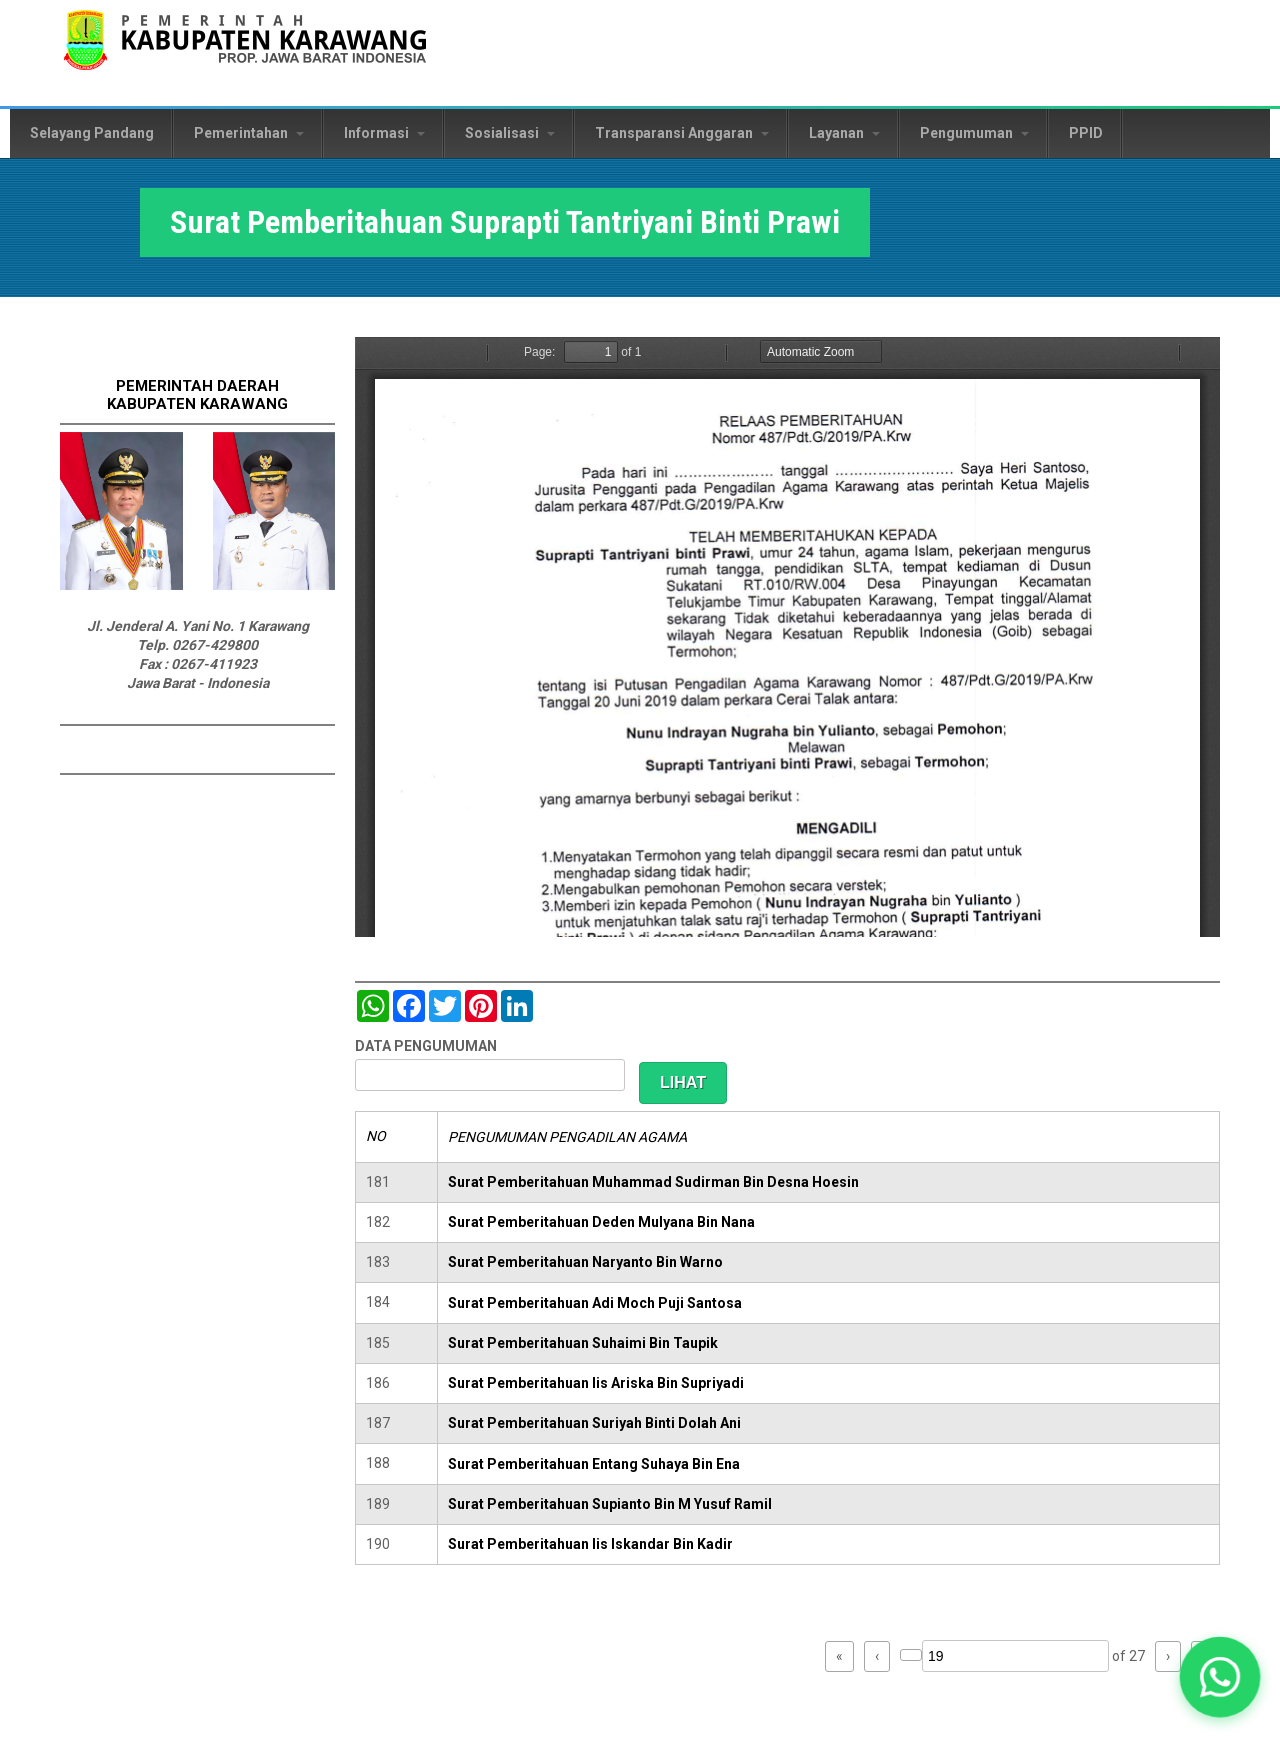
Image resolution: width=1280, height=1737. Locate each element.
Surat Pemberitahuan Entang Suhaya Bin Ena (594, 1464)
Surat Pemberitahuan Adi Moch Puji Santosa (595, 1303)
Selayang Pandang (92, 133)
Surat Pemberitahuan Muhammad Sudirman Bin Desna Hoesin (653, 1182)
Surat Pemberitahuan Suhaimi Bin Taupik (583, 1343)
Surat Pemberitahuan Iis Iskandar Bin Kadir (590, 1544)
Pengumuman (974, 133)
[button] (1220, 1677)
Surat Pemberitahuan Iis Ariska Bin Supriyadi (596, 1383)
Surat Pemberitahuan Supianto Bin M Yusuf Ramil (610, 1504)
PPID (1086, 133)
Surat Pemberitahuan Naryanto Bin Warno (585, 1262)
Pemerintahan (249, 133)
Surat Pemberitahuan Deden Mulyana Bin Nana (601, 1222)
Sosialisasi (510, 133)
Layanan (844, 133)
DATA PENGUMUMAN (426, 1046)
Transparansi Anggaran (682, 133)
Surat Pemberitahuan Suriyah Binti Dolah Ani (594, 1423)
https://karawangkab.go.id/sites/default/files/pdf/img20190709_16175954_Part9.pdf (787, 637)
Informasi (384, 133)
